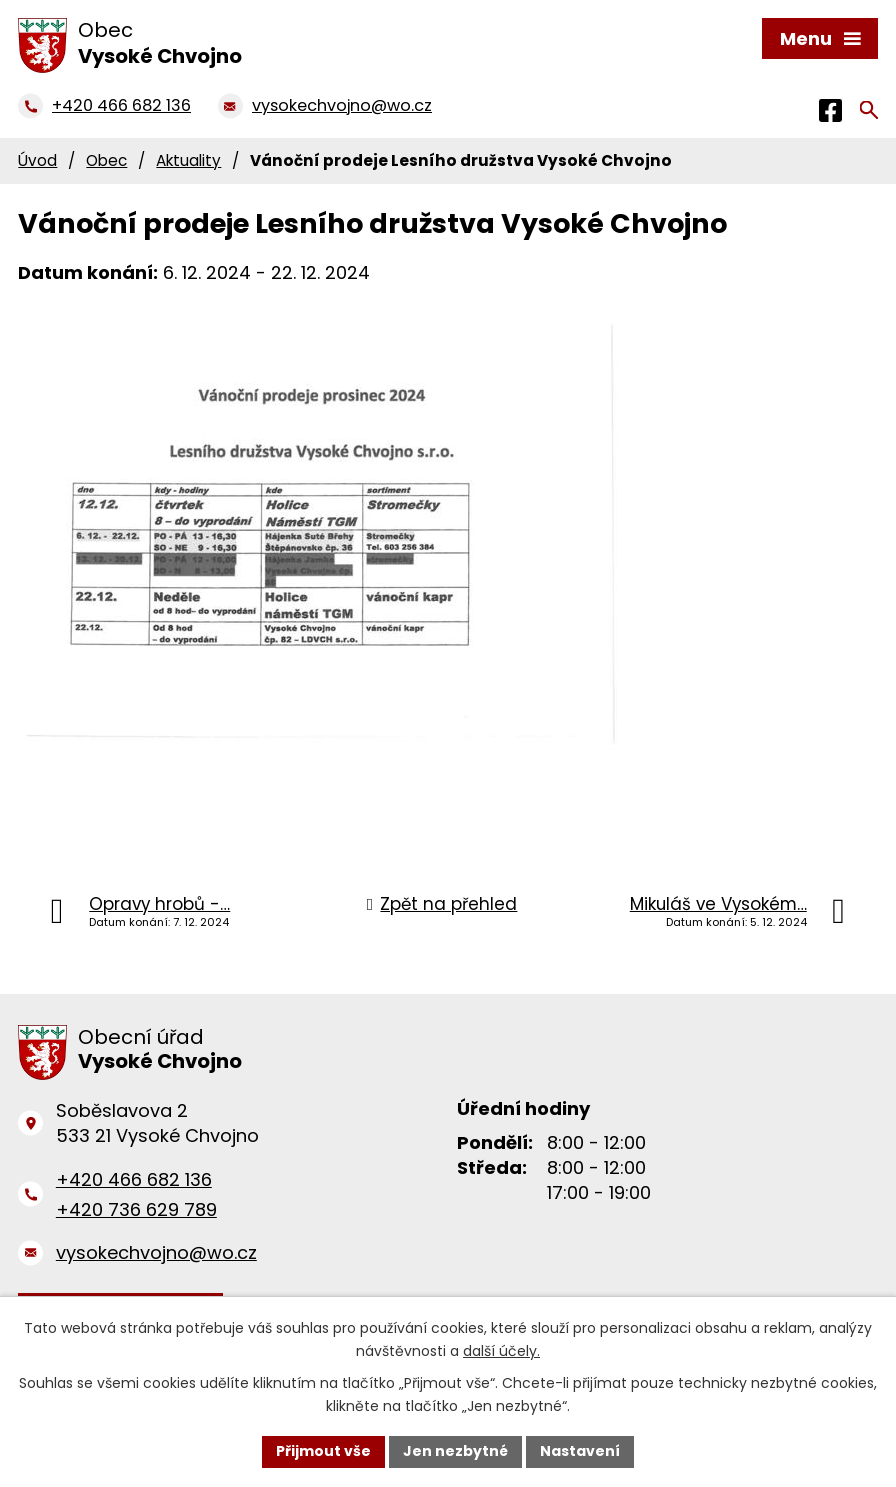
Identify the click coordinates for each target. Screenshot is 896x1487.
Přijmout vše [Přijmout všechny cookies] (323, 1451)
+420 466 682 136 (134, 1179)
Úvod (37, 160)
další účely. (501, 1351)
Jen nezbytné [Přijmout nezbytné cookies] (455, 1451)
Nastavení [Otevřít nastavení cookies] (580, 1451)
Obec (106, 160)
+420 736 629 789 (136, 1209)
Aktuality (188, 160)
